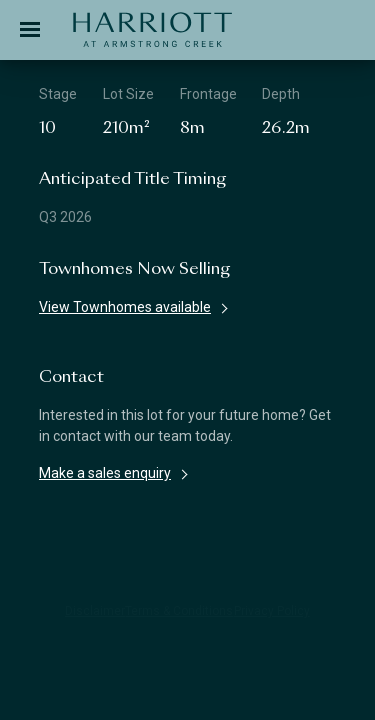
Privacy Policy (272, 611)
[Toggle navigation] (30, 30)
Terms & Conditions (179, 611)
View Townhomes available (125, 307)
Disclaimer (95, 611)
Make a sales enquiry (105, 473)
